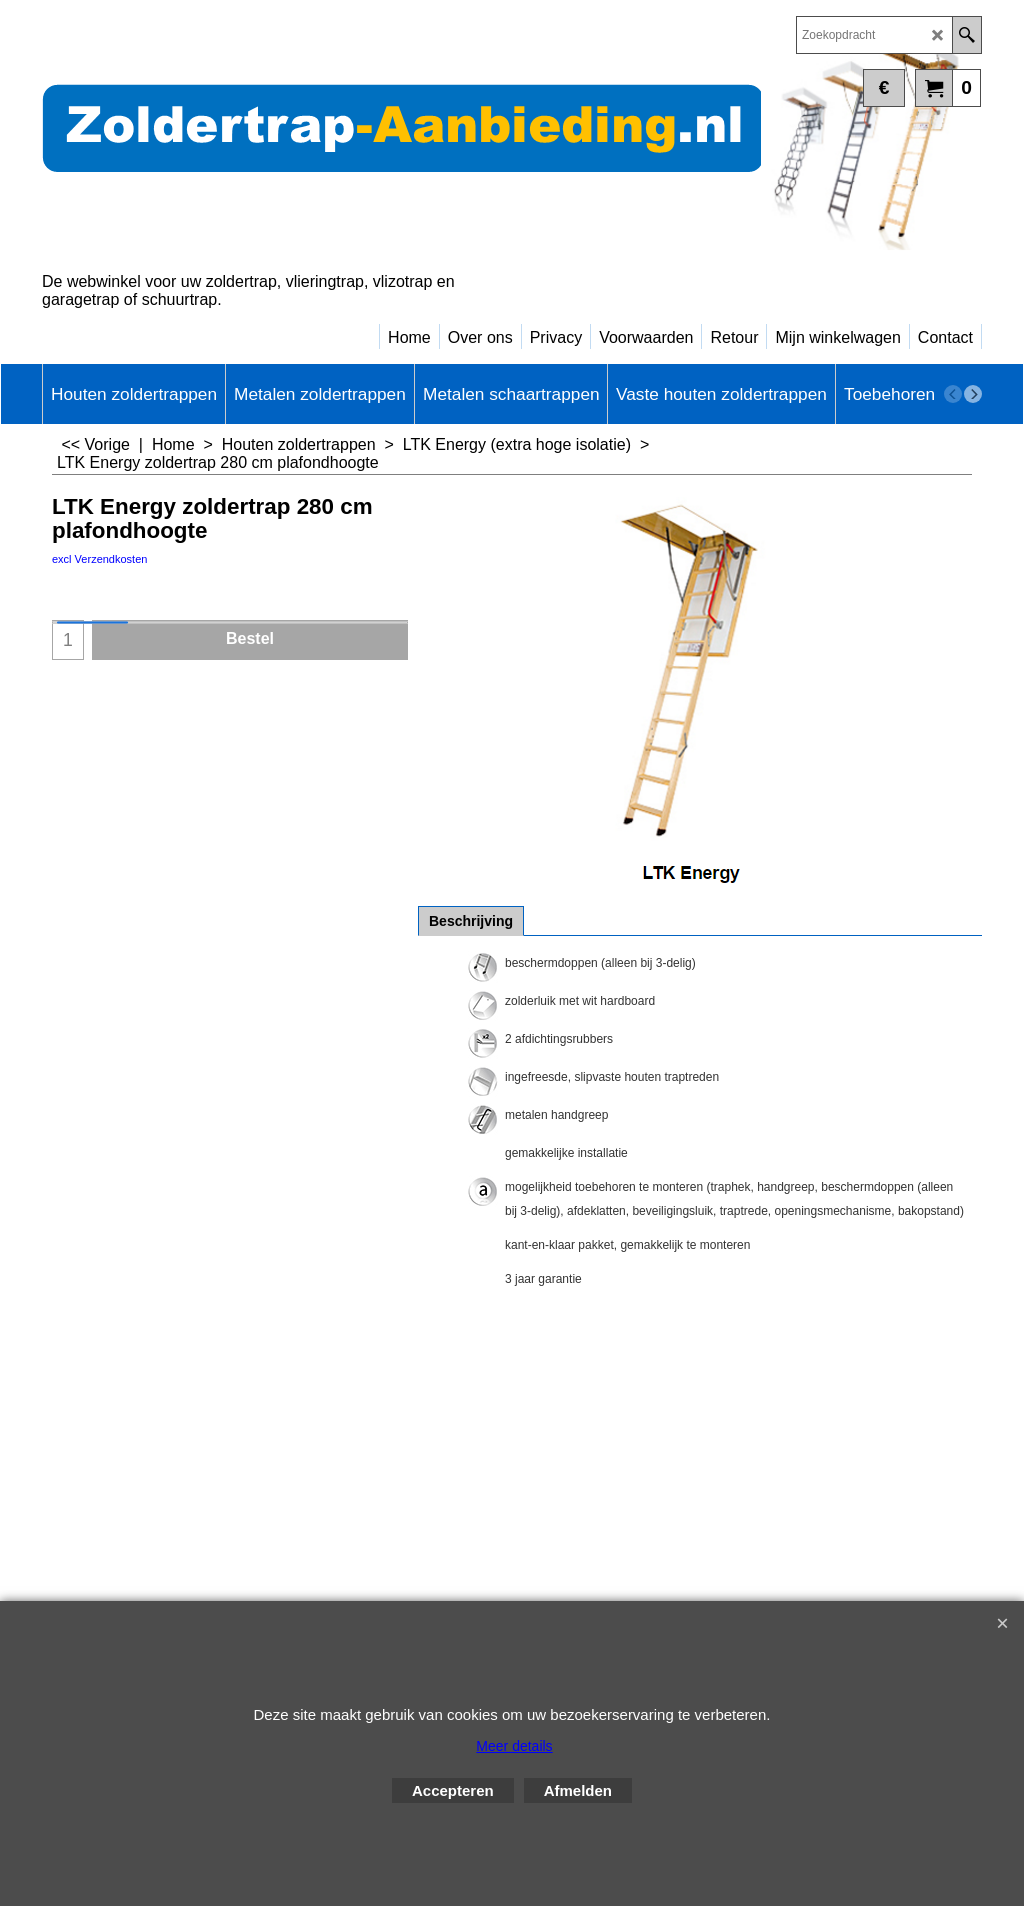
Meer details (514, 1746)
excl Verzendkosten (99, 559)
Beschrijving (471, 921)
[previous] (953, 394)
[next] (973, 394)
